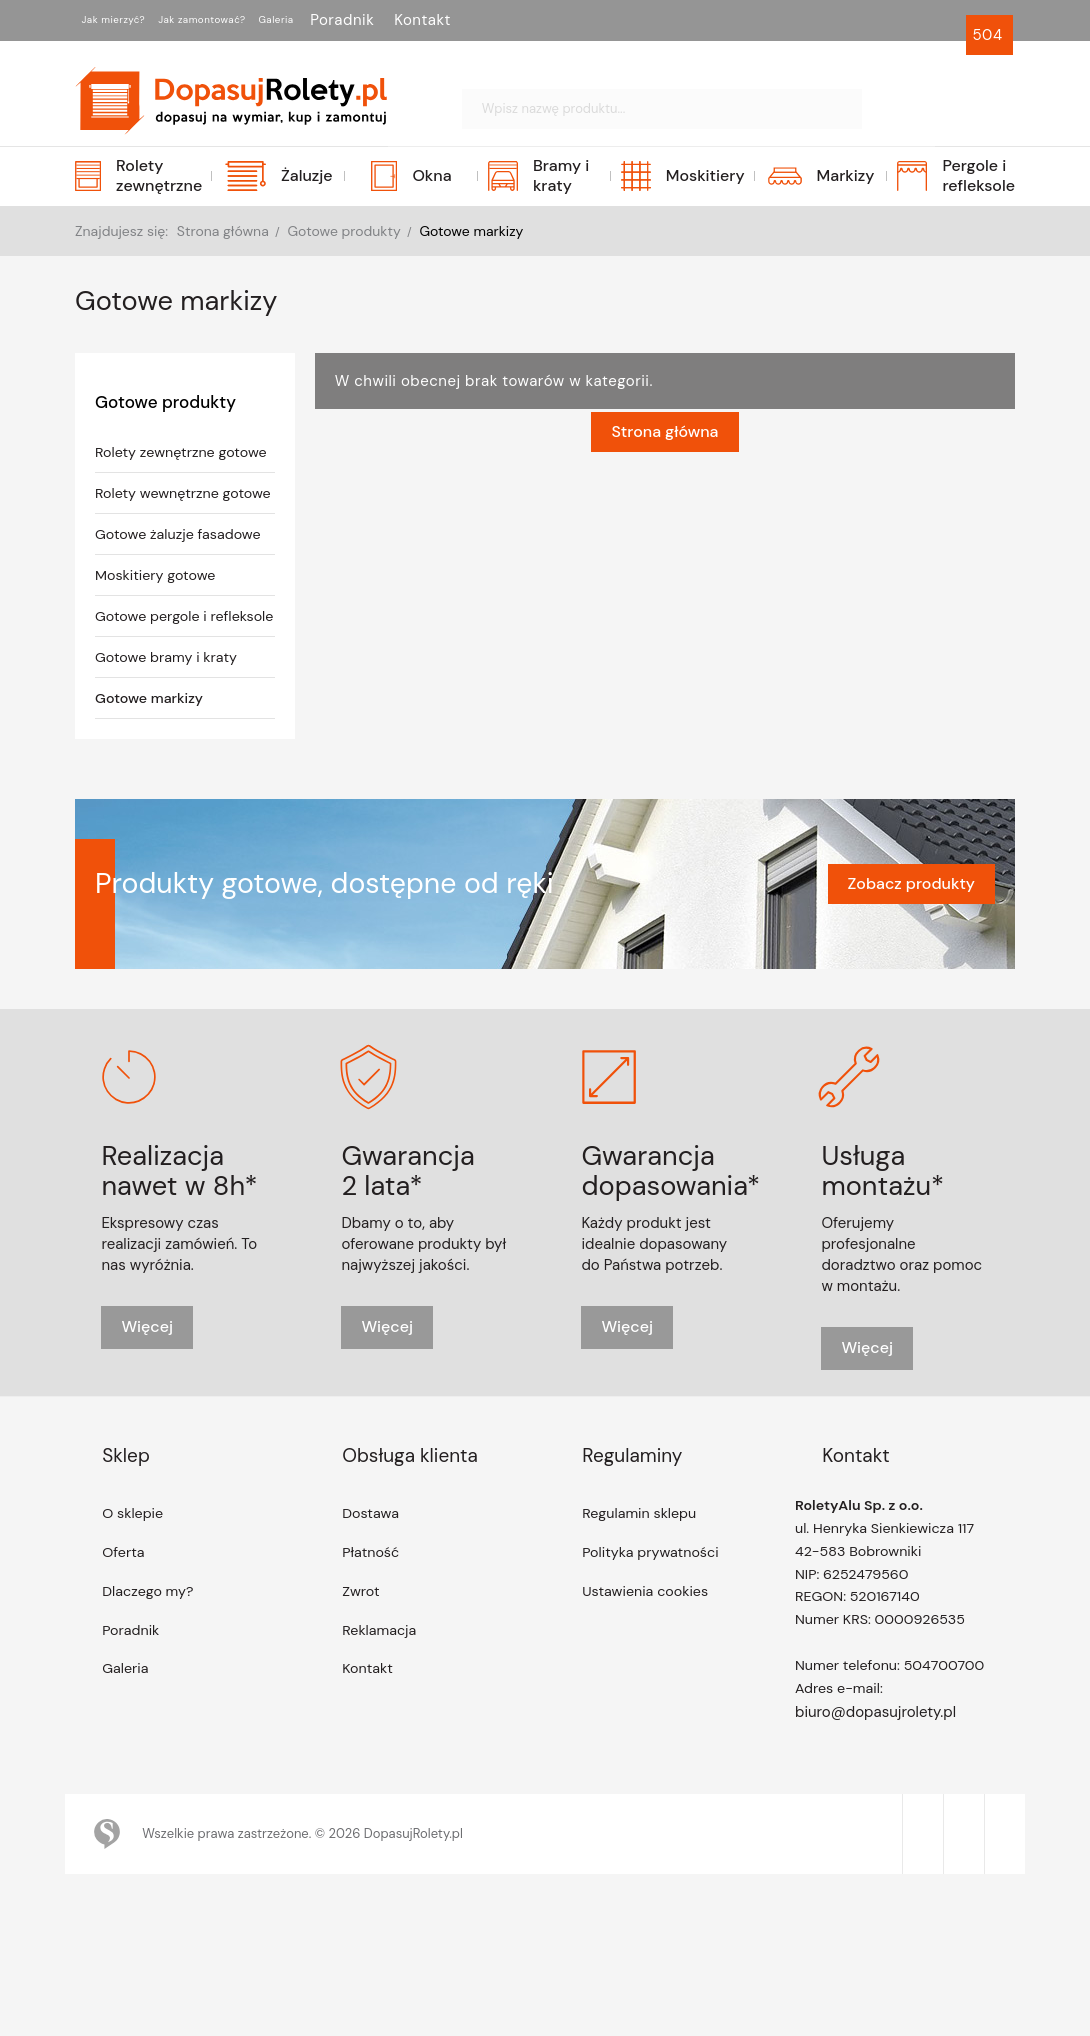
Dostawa (372, 1576)
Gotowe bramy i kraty (169, 718)
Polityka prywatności (653, 1616)
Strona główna (664, 451)
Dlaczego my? (150, 1656)
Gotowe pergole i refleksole (154, 667)
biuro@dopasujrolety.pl (875, 1784)
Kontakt (534, 20)
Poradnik (454, 20)
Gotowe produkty (169, 402)
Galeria (376, 20)
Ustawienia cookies (648, 1656)
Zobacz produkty (912, 944)
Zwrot (361, 1656)
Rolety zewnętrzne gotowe (158, 463)
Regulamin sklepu (642, 1576)
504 (989, 35)
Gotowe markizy (152, 759)
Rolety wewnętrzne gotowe (160, 524)
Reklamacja (381, 1696)
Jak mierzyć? (132, 20)
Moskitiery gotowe (158, 616)
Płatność (372, 1616)
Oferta (124, 1616)
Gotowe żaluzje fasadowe (182, 575)
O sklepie (134, 1576)
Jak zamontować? (265, 20)
